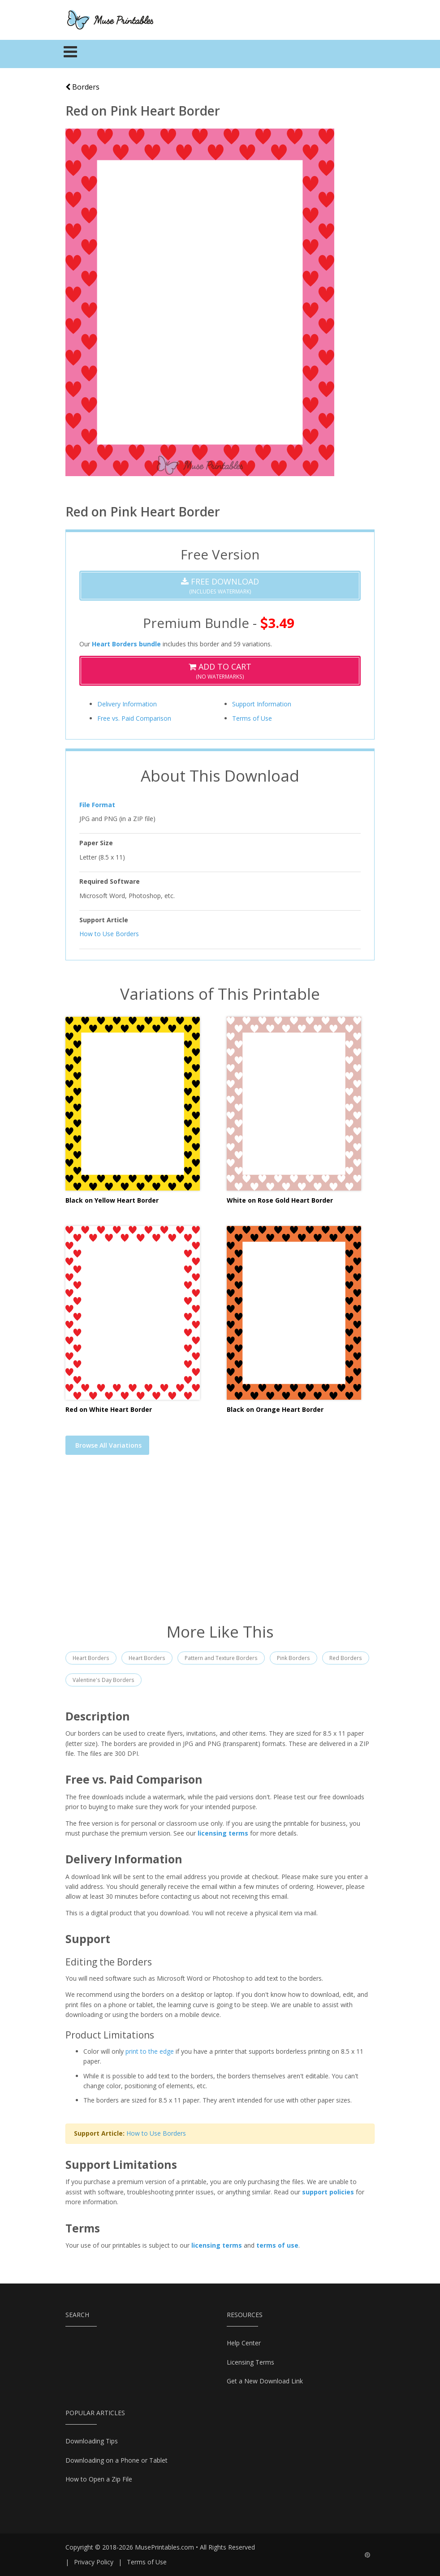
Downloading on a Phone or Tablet (116, 2460)
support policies (328, 2192)
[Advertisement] (220, 1544)
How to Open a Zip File (98, 2479)
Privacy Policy (93, 2562)
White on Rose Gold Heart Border (280, 1200)
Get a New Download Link (265, 2381)
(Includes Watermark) (220, 585)
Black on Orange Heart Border (275, 1409)
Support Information (261, 704)
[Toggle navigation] (70, 54)
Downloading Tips (91, 2441)
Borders (82, 87)
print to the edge (149, 2051)
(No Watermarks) (220, 670)
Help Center (244, 2343)
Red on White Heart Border (108, 1409)
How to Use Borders (109, 933)
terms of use (277, 2245)
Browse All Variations (108, 1445)
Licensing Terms (250, 2362)
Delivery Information (127, 704)
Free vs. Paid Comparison (134, 718)
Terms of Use (252, 718)
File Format (97, 804)
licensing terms (223, 1833)
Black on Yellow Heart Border (112, 1200)
